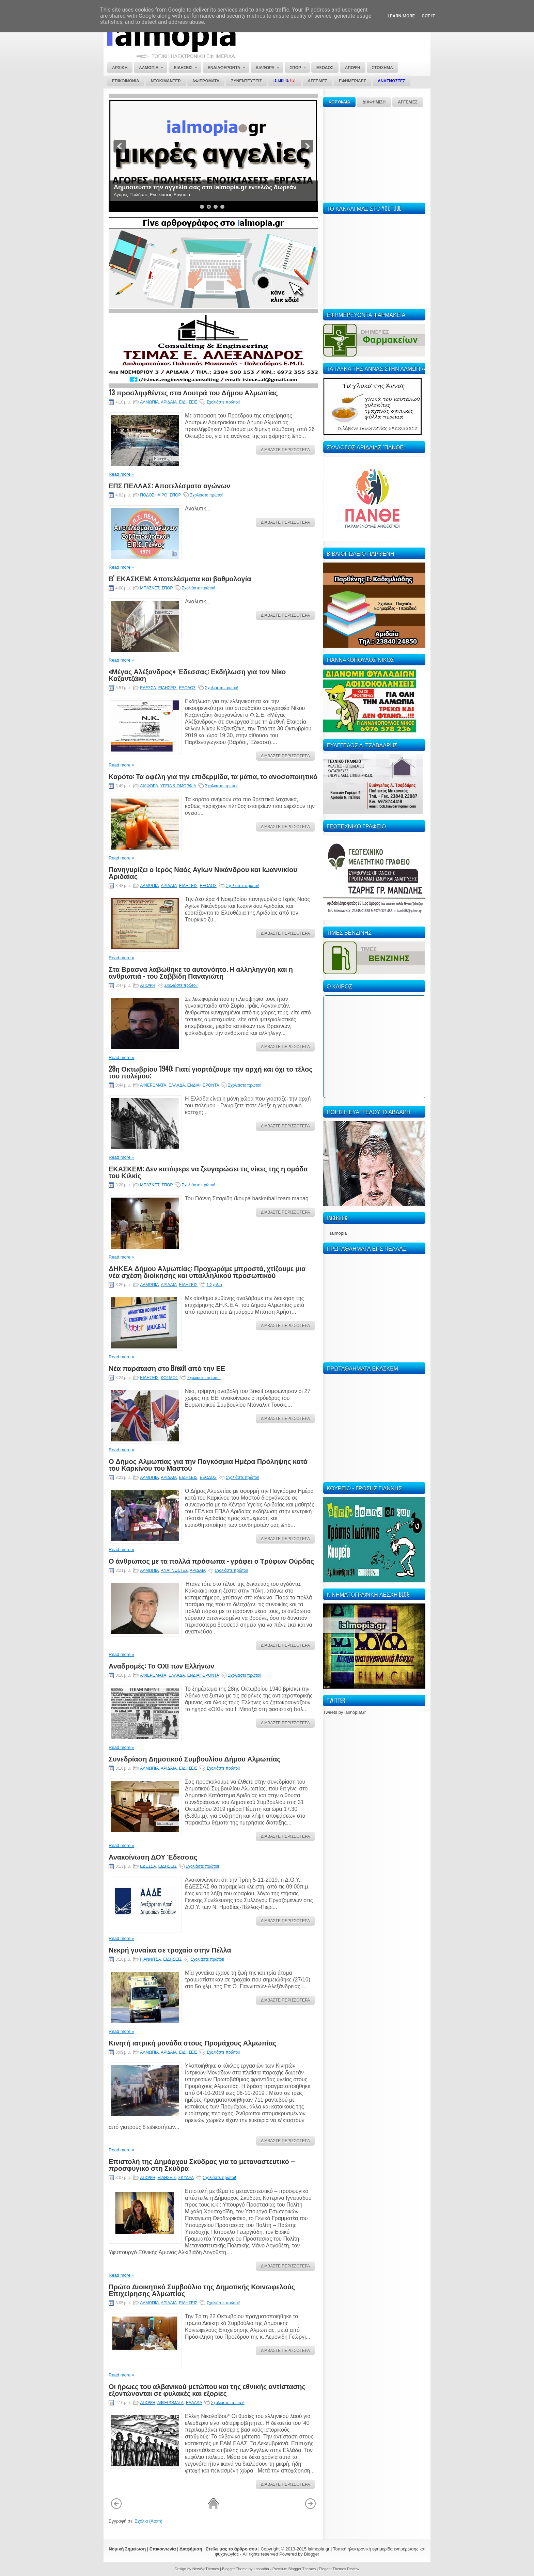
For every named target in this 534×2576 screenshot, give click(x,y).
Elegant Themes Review (339, 2569)
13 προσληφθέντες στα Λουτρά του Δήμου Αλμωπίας (193, 392)
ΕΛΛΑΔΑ (177, 1085)
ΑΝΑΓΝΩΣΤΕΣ (174, 1570)
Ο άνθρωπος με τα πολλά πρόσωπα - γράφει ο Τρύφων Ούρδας (211, 1560)
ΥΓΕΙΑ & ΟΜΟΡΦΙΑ (178, 786)
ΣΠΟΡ (175, 495)
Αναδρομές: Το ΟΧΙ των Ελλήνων (161, 1665)
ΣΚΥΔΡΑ (185, 2177)
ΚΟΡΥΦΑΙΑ (339, 102)
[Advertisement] (374, 153)
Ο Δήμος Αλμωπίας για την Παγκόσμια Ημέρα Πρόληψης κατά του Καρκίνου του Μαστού (208, 1464)
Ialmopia (338, 1233)
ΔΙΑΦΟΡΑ (149, 786)
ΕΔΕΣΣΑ (148, 687)
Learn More (401, 15)
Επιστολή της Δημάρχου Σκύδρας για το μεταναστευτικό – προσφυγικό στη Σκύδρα (202, 2164)
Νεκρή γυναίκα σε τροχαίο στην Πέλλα (170, 1949)
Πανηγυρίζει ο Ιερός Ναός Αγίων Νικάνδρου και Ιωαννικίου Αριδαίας (203, 872)
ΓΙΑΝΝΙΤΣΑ (150, 1959)
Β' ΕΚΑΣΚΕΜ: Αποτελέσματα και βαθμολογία (180, 578)
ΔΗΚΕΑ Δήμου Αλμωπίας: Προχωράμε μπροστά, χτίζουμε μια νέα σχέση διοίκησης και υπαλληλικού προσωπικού (207, 1271)
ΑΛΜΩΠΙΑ (149, 402)
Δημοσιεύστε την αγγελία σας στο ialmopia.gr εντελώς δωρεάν (205, 187)
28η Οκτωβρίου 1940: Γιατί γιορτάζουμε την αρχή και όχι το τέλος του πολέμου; (211, 1072)
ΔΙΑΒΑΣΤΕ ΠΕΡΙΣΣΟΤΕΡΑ (285, 449)
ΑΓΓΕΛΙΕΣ (408, 102)
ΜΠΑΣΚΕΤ (149, 588)
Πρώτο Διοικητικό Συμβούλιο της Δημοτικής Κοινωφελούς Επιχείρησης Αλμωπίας (202, 2289)
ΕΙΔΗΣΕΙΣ (188, 402)
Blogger (311, 2554)
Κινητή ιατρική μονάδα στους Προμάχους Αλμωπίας (192, 2042)
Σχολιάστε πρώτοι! (223, 402)
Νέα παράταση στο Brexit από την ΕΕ (167, 1367)
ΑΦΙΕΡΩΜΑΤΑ (153, 1085)
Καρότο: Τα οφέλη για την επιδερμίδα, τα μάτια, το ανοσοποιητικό (213, 776)
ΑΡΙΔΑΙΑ (169, 402)
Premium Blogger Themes (294, 2569)
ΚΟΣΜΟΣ (169, 1377)
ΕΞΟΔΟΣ (187, 687)
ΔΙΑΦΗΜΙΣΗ (374, 102)
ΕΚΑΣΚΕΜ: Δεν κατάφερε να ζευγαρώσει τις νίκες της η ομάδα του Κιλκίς (208, 1172)
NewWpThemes (205, 2569)
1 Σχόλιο (214, 1284)
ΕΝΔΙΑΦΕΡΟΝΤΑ (203, 1085)
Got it (428, 15)
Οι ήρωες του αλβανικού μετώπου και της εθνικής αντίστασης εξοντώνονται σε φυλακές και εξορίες (207, 2389)
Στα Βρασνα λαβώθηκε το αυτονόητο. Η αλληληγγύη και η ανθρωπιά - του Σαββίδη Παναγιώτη (201, 972)
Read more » (121, 474)
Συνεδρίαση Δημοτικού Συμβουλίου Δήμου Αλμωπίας (195, 1758)
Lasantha (261, 2569)
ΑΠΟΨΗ (147, 985)
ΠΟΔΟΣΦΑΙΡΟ (153, 495)
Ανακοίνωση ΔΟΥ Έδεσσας (153, 1856)
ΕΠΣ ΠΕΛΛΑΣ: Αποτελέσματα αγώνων (169, 485)
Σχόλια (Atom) (148, 2521)
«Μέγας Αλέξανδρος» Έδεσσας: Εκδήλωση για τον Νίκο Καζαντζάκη (197, 674)
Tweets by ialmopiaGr (344, 1712)
